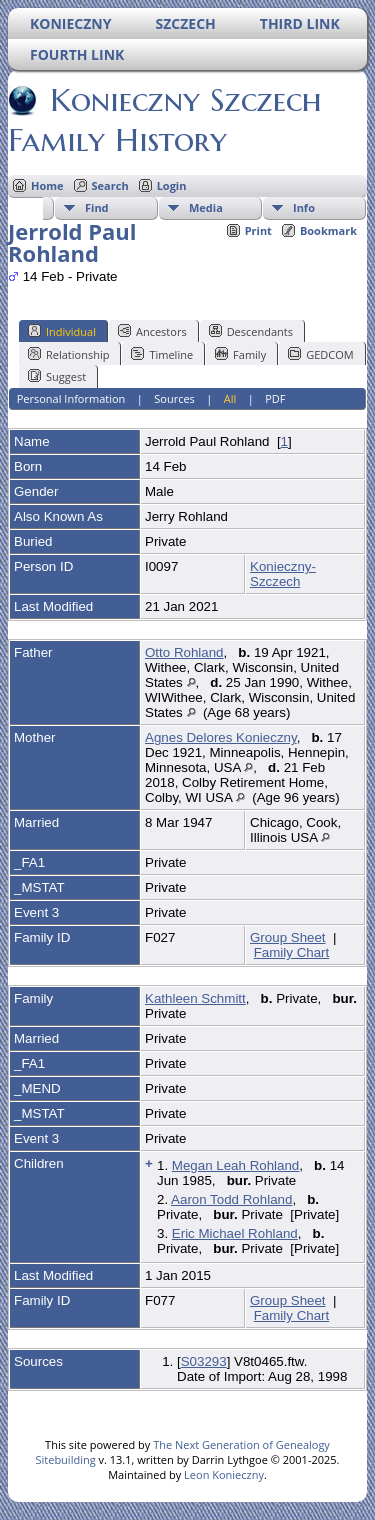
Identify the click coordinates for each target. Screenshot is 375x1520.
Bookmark (328, 230)
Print (258, 230)
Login (172, 185)
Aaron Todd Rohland (231, 1199)
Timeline (162, 354)
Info (304, 207)
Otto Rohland (184, 652)
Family (240, 354)
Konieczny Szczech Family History (165, 120)
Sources (174, 398)
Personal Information (71, 398)
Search (110, 185)
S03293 (204, 1361)
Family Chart (292, 952)
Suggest (57, 376)
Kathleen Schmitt (195, 998)
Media (206, 207)
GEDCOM (320, 354)
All (230, 398)
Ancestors (152, 331)
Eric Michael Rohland (235, 1233)
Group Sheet (288, 937)
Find (97, 207)
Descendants (251, 331)
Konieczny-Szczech (283, 574)
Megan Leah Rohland (235, 1165)
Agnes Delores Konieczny (221, 737)
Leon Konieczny (224, 1474)
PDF (275, 398)
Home (47, 185)
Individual (62, 331)
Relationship (68, 354)
